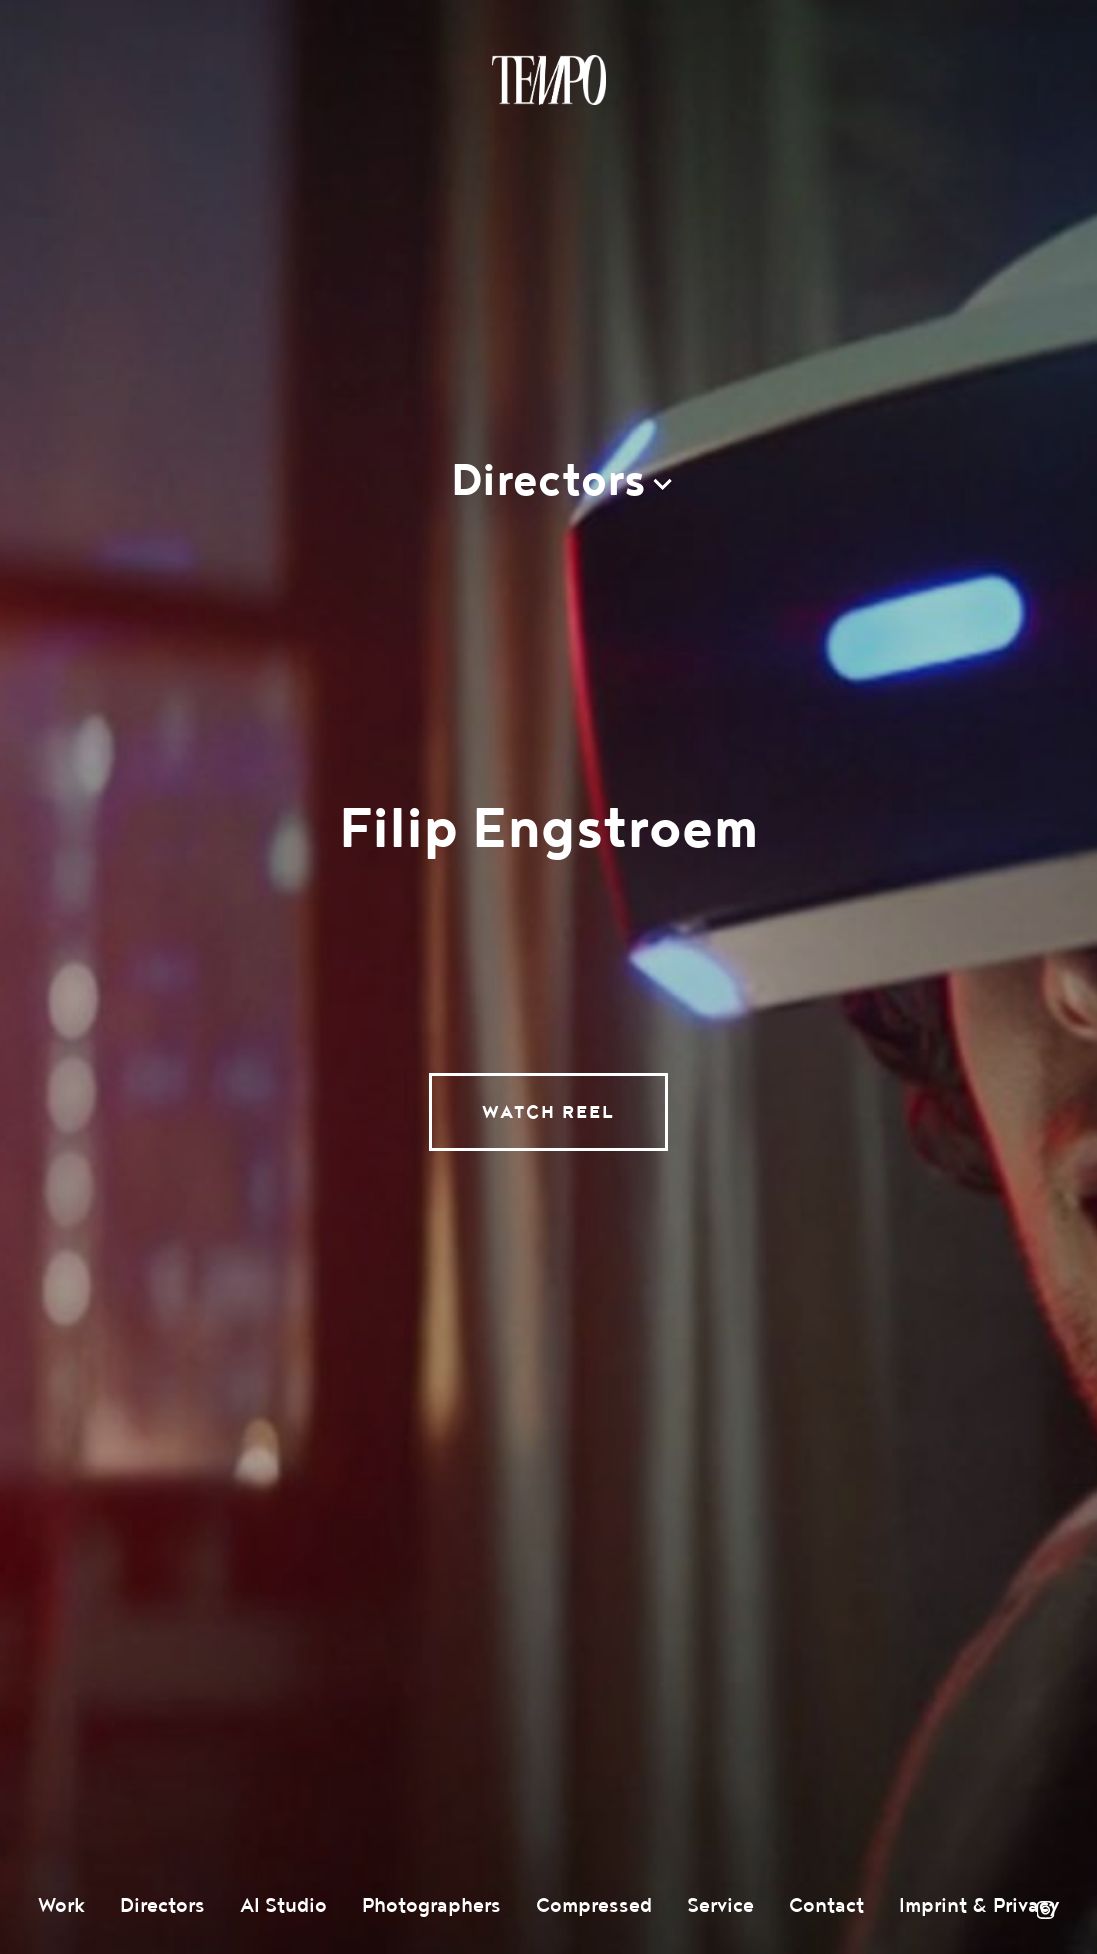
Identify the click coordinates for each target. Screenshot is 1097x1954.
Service (720, 1906)
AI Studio (283, 1906)
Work (61, 1906)
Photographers (431, 1906)
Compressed (594, 1906)
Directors (162, 1906)
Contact (826, 1906)
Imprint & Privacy (979, 1906)
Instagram (1045, 1910)
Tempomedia (549, 80)
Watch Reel (548, 1112)
